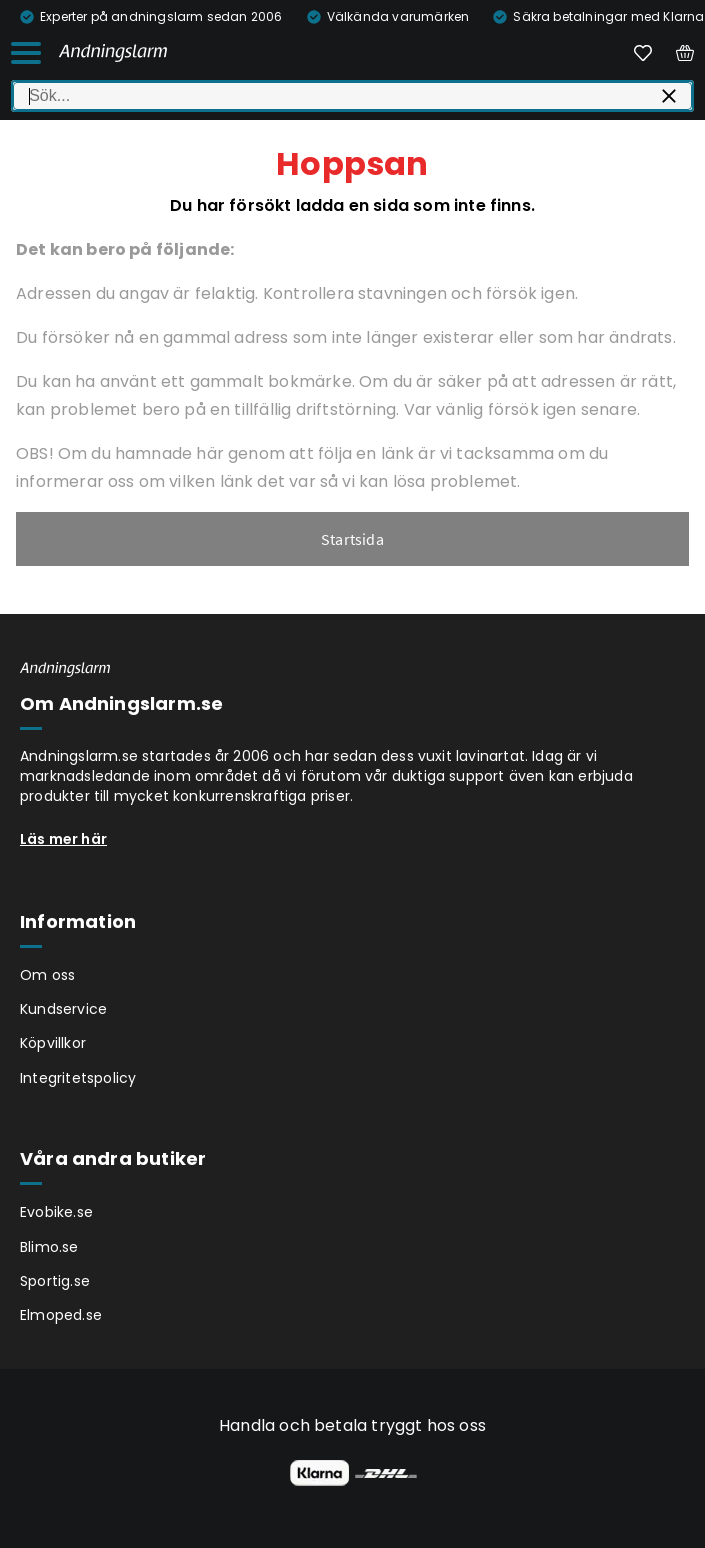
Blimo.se (49, 1247)
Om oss (47, 975)
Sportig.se (55, 1281)
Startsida (352, 539)
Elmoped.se (61, 1315)
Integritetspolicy (78, 1078)
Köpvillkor (53, 1043)
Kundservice (63, 1009)
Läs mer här (63, 839)
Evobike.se (56, 1212)
